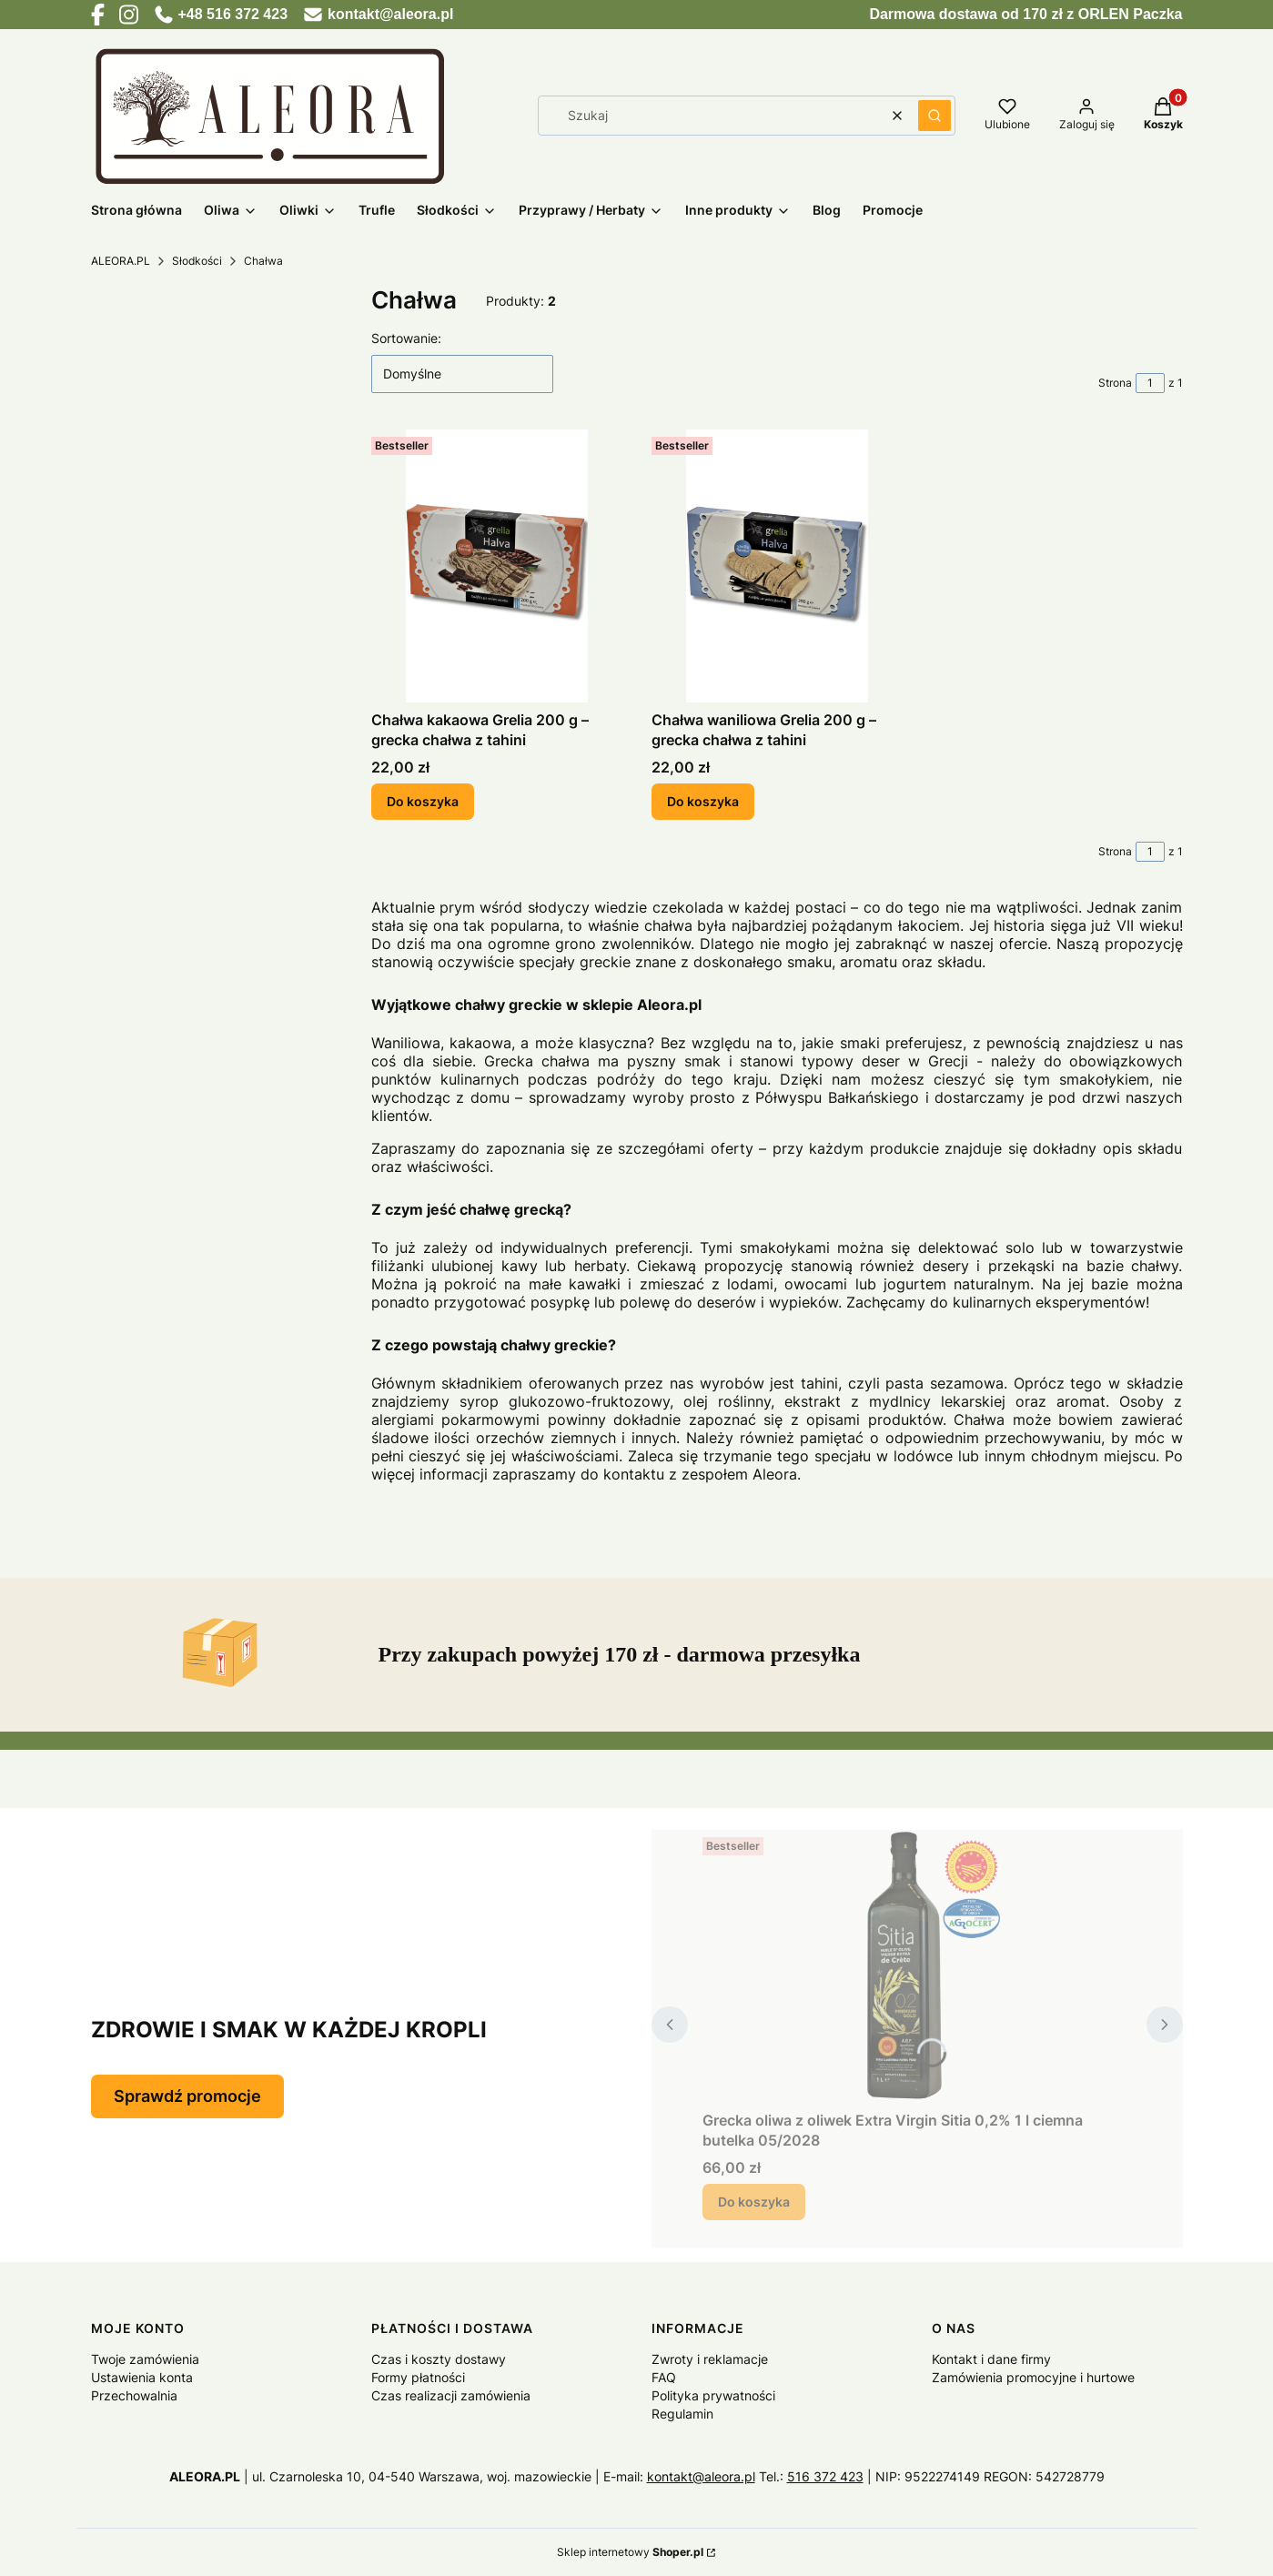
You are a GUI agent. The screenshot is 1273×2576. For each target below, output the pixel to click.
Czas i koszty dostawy (438, 2359)
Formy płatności (418, 2377)
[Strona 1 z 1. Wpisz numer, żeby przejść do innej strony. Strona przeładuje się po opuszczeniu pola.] (1150, 383)
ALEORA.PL (120, 261)
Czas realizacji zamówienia (450, 2395)
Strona (1115, 382)
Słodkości (197, 261)
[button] (934, 115)
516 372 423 (825, 2476)
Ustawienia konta (142, 2377)
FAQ (664, 2377)
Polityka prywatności (713, 2395)
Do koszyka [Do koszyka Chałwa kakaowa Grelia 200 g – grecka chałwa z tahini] (423, 801)
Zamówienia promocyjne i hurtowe (1033, 2377)
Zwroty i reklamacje (710, 2359)
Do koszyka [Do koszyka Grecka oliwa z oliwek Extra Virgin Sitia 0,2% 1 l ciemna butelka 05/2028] (754, 2201)
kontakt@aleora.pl (701, 2476)
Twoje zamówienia (145, 2359)
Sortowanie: (406, 338)
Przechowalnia (134, 2395)
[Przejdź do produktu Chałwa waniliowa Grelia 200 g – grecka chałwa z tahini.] (777, 565)
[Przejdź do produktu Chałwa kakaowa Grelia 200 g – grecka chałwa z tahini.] (496, 565)
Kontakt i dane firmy (991, 2359)
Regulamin (682, 2413)
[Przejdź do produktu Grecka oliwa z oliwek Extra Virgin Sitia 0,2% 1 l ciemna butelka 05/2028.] (917, 1966)
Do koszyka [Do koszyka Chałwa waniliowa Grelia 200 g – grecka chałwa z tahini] (703, 801)
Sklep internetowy (630, 2552)
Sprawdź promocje (187, 2096)
